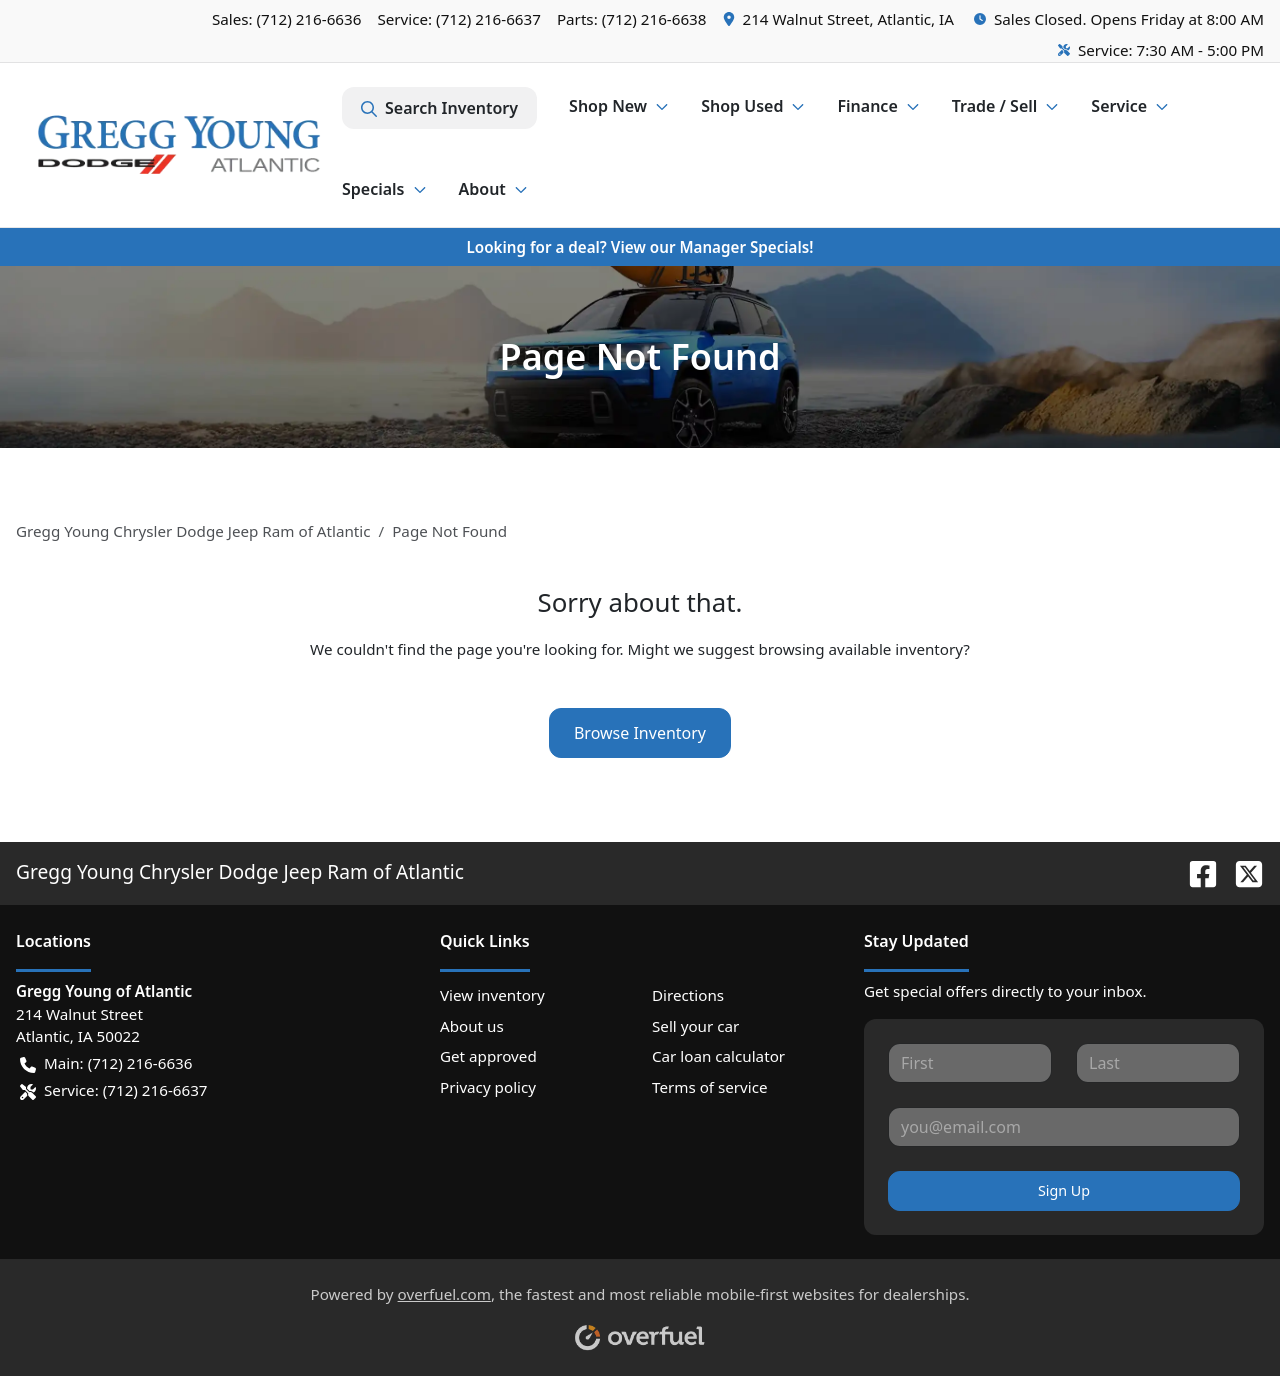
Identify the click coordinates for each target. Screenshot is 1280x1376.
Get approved (488, 1056)
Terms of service (710, 1087)
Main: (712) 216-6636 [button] (106, 1063)
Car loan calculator (718, 1056)
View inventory (492, 995)
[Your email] (1064, 1127)
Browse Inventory (640, 733)
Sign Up (1064, 1190)
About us (472, 1026)
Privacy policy (488, 1087)
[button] (840, 19)
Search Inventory (439, 108)
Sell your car (695, 1026)
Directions (688, 995)
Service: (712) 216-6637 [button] (114, 1090)
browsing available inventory (860, 649)
